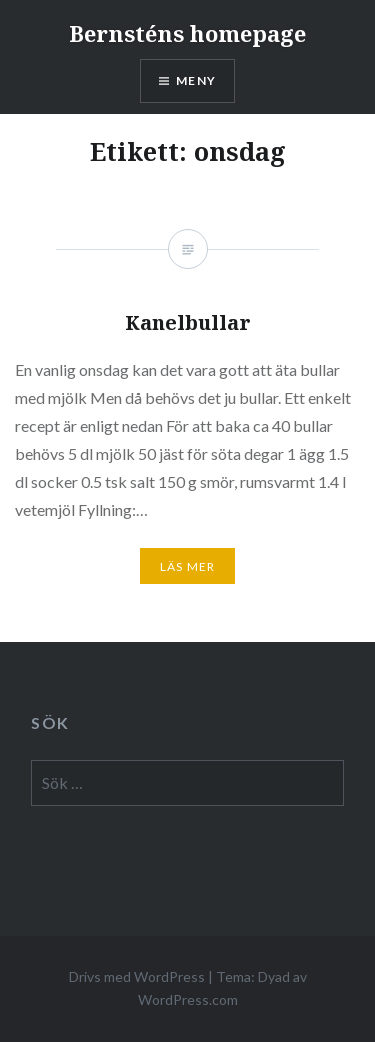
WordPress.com (188, 999)
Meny (196, 80)
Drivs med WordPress (137, 976)
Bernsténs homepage (187, 33)
